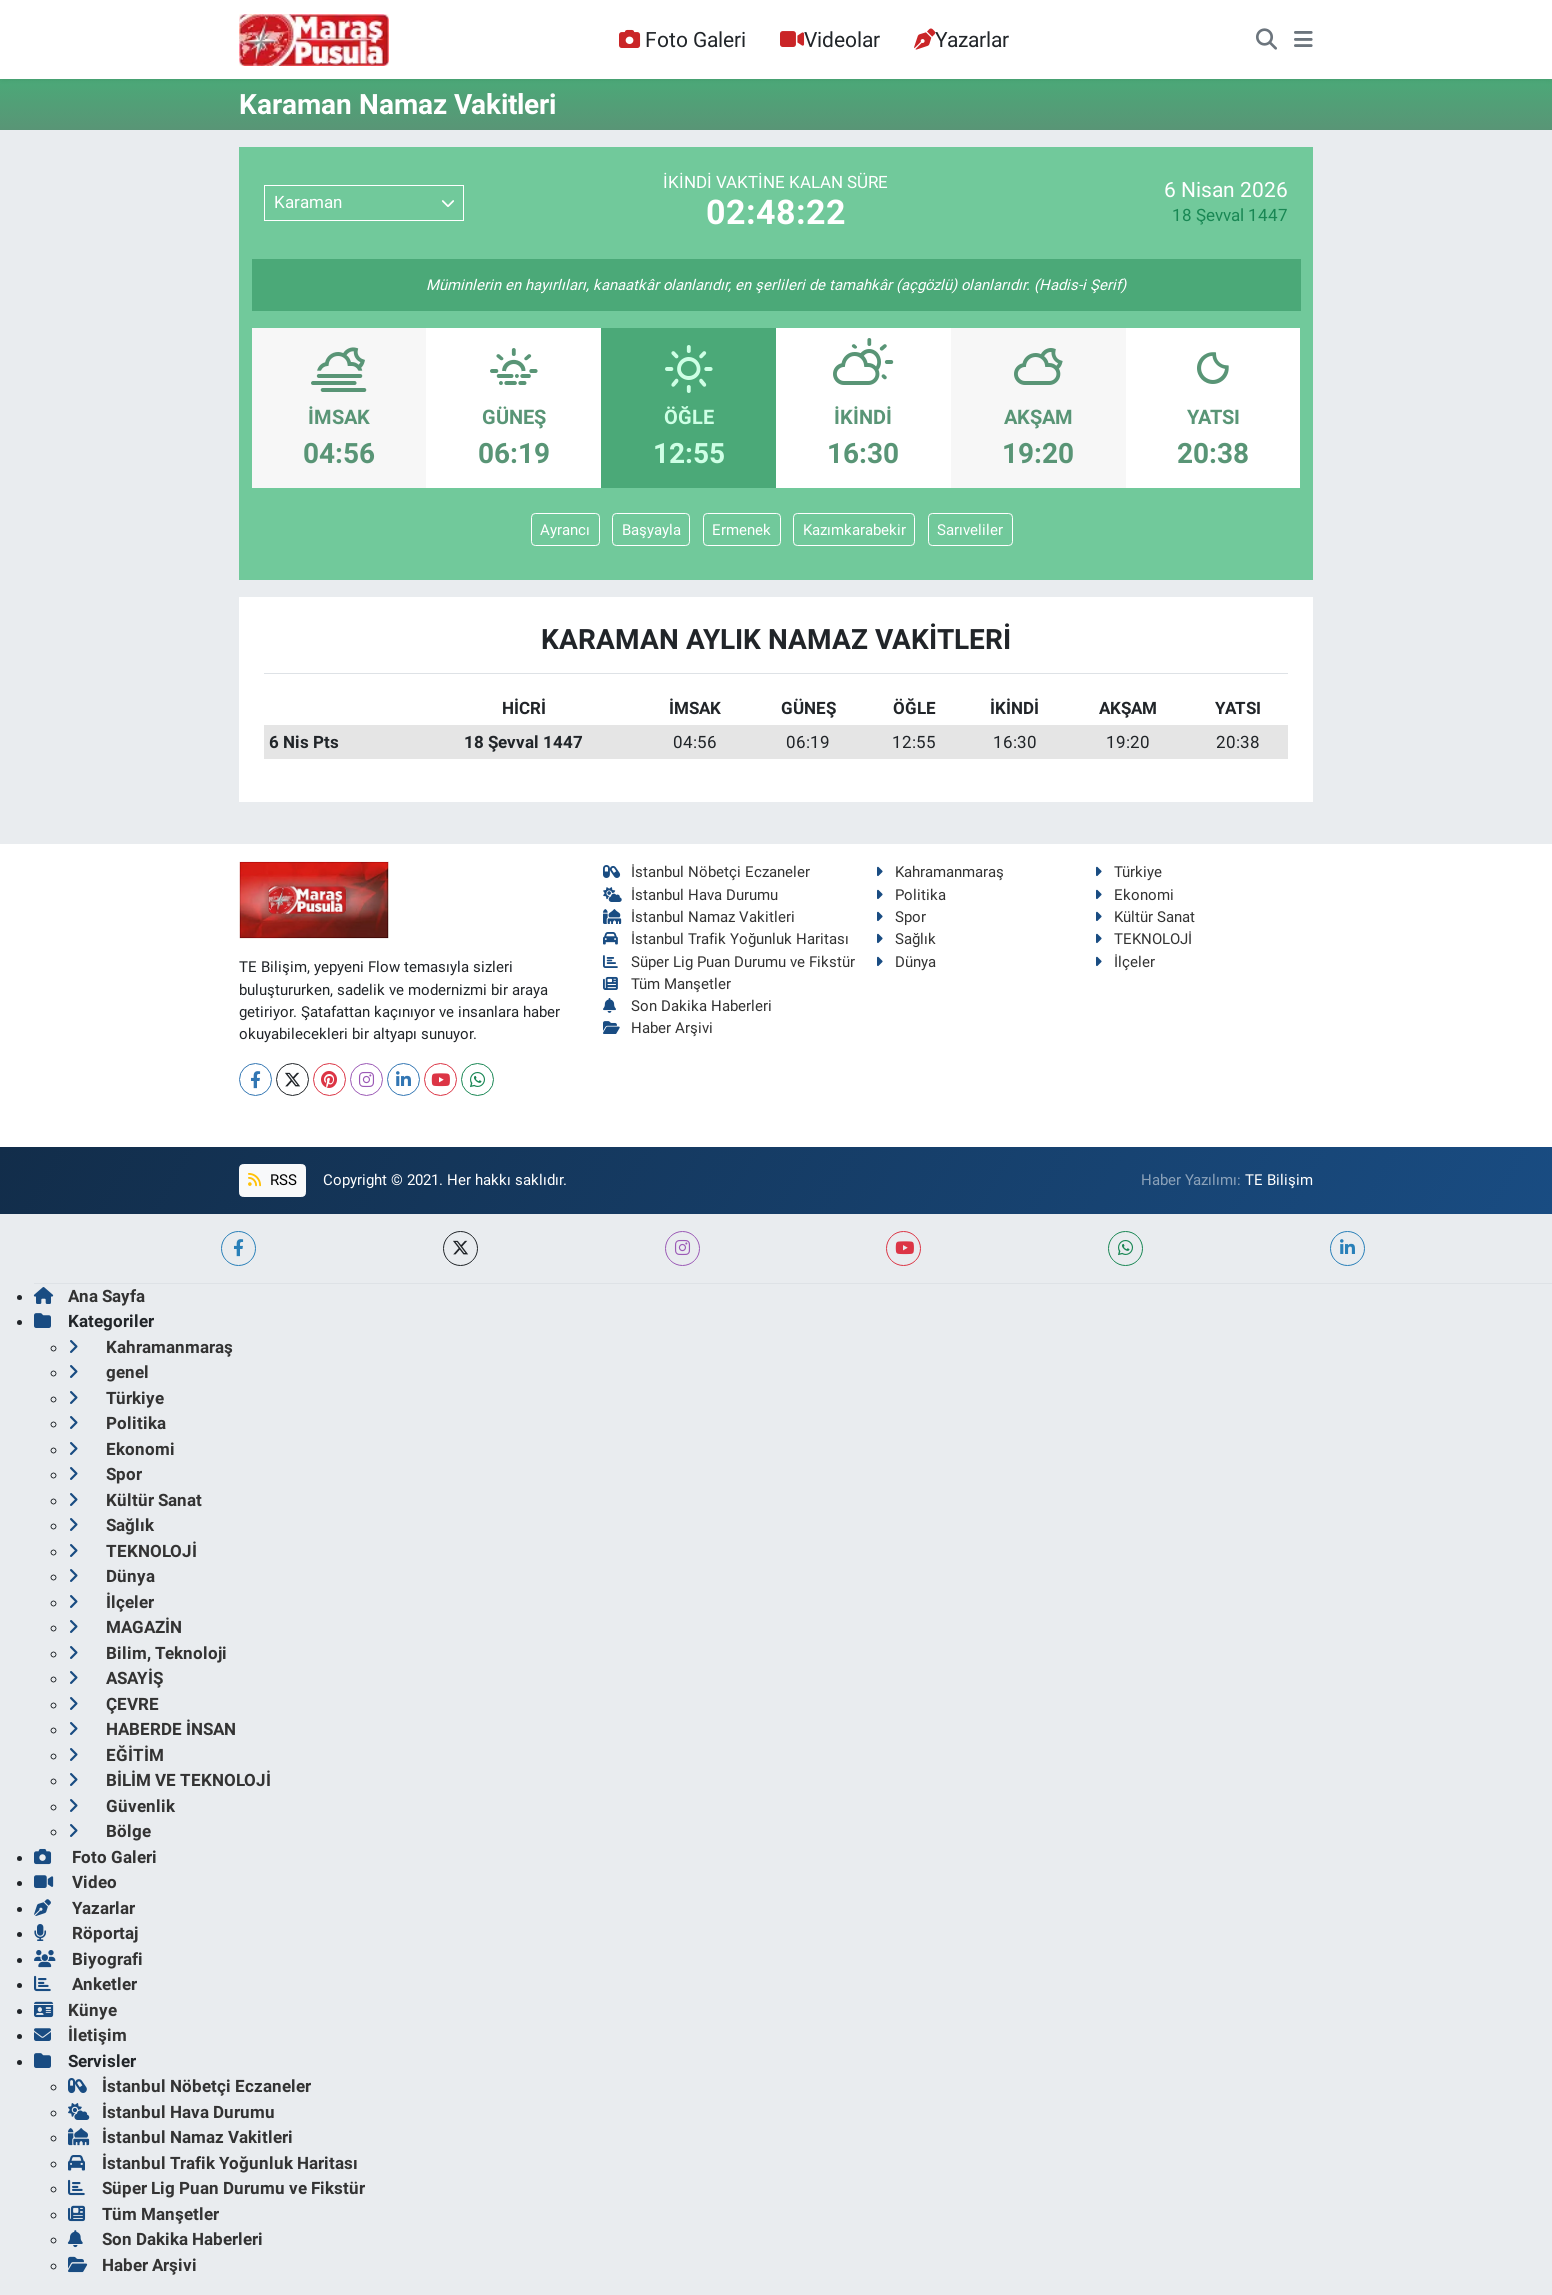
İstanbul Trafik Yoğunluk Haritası (726, 939)
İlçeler (1124, 962)
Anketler (85, 1984)
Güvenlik (121, 1806)
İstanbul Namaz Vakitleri (699, 917)
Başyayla (651, 530)
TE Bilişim (1279, 1180)
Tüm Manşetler (667, 984)
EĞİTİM (116, 1755)
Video (75, 1882)
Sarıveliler (970, 530)
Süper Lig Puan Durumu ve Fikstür (729, 962)
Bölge (109, 1831)
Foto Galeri (682, 39)
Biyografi (88, 1959)
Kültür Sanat (1144, 917)
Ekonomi (1134, 895)
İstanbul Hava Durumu (691, 895)
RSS (272, 1180)
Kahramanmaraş (939, 872)
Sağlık (905, 939)
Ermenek (741, 530)
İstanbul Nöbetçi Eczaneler (707, 872)
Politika (910, 895)
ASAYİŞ (115, 1678)
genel (108, 1372)
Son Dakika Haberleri (688, 1006)
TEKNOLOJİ (1143, 939)
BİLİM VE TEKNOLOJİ (169, 1780)
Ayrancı (565, 530)
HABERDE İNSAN (152, 1729)
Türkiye (1128, 872)
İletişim (80, 2035)
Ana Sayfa (89, 1296)
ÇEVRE (113, 1704)
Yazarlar (961, 39)
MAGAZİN (125, 1627)
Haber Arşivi (658, 1028)
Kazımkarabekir (854, 530)
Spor (900, 917)
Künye (75, 2010)
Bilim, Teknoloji (147, 1653)
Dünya (905, 962)
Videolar (830, 39)
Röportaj (86, 1933)
